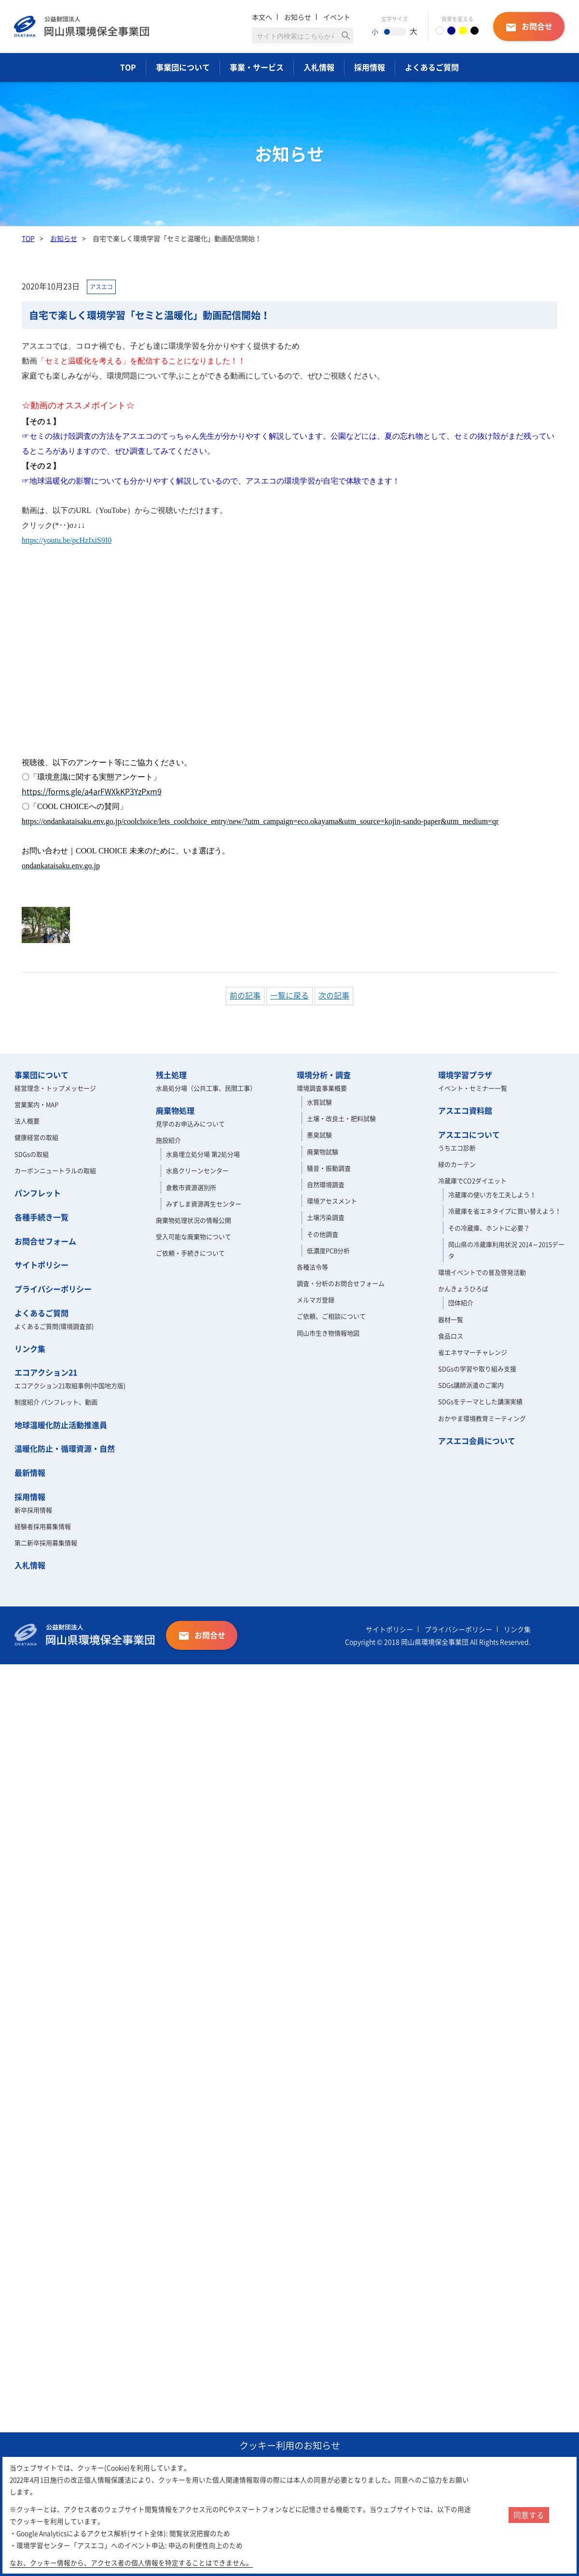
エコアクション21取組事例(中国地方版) (69, 1385)
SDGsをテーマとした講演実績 (480, 1401)
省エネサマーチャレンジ (472, 1352)
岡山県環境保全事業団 (84, 26)
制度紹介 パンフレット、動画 (55, 1401)
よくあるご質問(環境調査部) (54, 1326)
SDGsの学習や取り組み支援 (477, 1368)
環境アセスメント (332, 1200)
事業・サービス (257, 67)
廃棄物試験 (322, 1151)
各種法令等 (312, 1266)
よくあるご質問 (432, 67)
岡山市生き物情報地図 (328, 1332)
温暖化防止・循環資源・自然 (64, 1448)
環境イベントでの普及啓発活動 (482, 1272)
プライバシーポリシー (53, 1289)
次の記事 (333, 995)
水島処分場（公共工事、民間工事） (206, 1087)
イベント (336, 17)
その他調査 (322, 1234)
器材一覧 (450, 1319)
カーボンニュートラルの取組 (55, 1170)
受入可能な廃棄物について (193, 1236)
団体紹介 (460, 1302)
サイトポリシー (41, 1264)
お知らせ (297, 17)
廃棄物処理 (175, 1110)
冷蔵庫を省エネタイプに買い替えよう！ (504, 1210)
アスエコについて (469, 1134)
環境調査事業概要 (322, 1087)
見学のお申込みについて (190, 1123)
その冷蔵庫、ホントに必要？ (489, 1227)
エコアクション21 (45, 1372)
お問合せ (528, 26)
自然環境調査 (326, 1184)
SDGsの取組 (31, 1154)
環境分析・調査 (324, 1074)
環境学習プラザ (465, 1074)
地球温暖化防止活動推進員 (60, 1424)
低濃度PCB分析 (328, 1250)
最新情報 (29, 1472)
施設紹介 (168, 1140)
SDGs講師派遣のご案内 (471, 1384)
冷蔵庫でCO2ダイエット (472, 1180)
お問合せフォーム (45, 1241)
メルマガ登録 (315, 1299)
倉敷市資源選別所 (191, 1187)
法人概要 (27, 1120)
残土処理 (171, 1074)
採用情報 (369, 67)
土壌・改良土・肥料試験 (341, 1118)
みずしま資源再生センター (203, 1203)
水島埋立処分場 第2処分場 (203, 1154)
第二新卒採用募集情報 (45, 1542)
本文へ (262, 17)
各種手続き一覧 (41, 1217)
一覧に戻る (289, 995)
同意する (528, 2515)
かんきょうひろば (463, 1288)
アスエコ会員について (476, 1440)
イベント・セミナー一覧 (472, 1087)
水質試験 (319, 1101)
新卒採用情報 (33, 1509)
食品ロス (450, 1335)
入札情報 (318, 67)
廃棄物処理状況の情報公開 (193, 1220)
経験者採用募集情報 (42, 1526)
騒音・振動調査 (329, 1168)
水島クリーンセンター (197, 1170)
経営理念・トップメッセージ (55, 1087)
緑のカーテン (457, 1164)
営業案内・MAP (36, 1104)
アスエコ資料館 (465, 1110)
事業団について (183, 67)
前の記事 (245, 995)
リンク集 (29, 1348)
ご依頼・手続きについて (190, 1252)
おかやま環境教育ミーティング (482, 1418)
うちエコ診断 (457, 1147)
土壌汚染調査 (326, 1217)
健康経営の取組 (36, 1137)
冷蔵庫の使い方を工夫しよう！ (492, 1194)
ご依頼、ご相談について (331, 1316)
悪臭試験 (319, 1134)
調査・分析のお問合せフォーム (341, 1283)
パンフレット (37, 1193)
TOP (128, 67)
